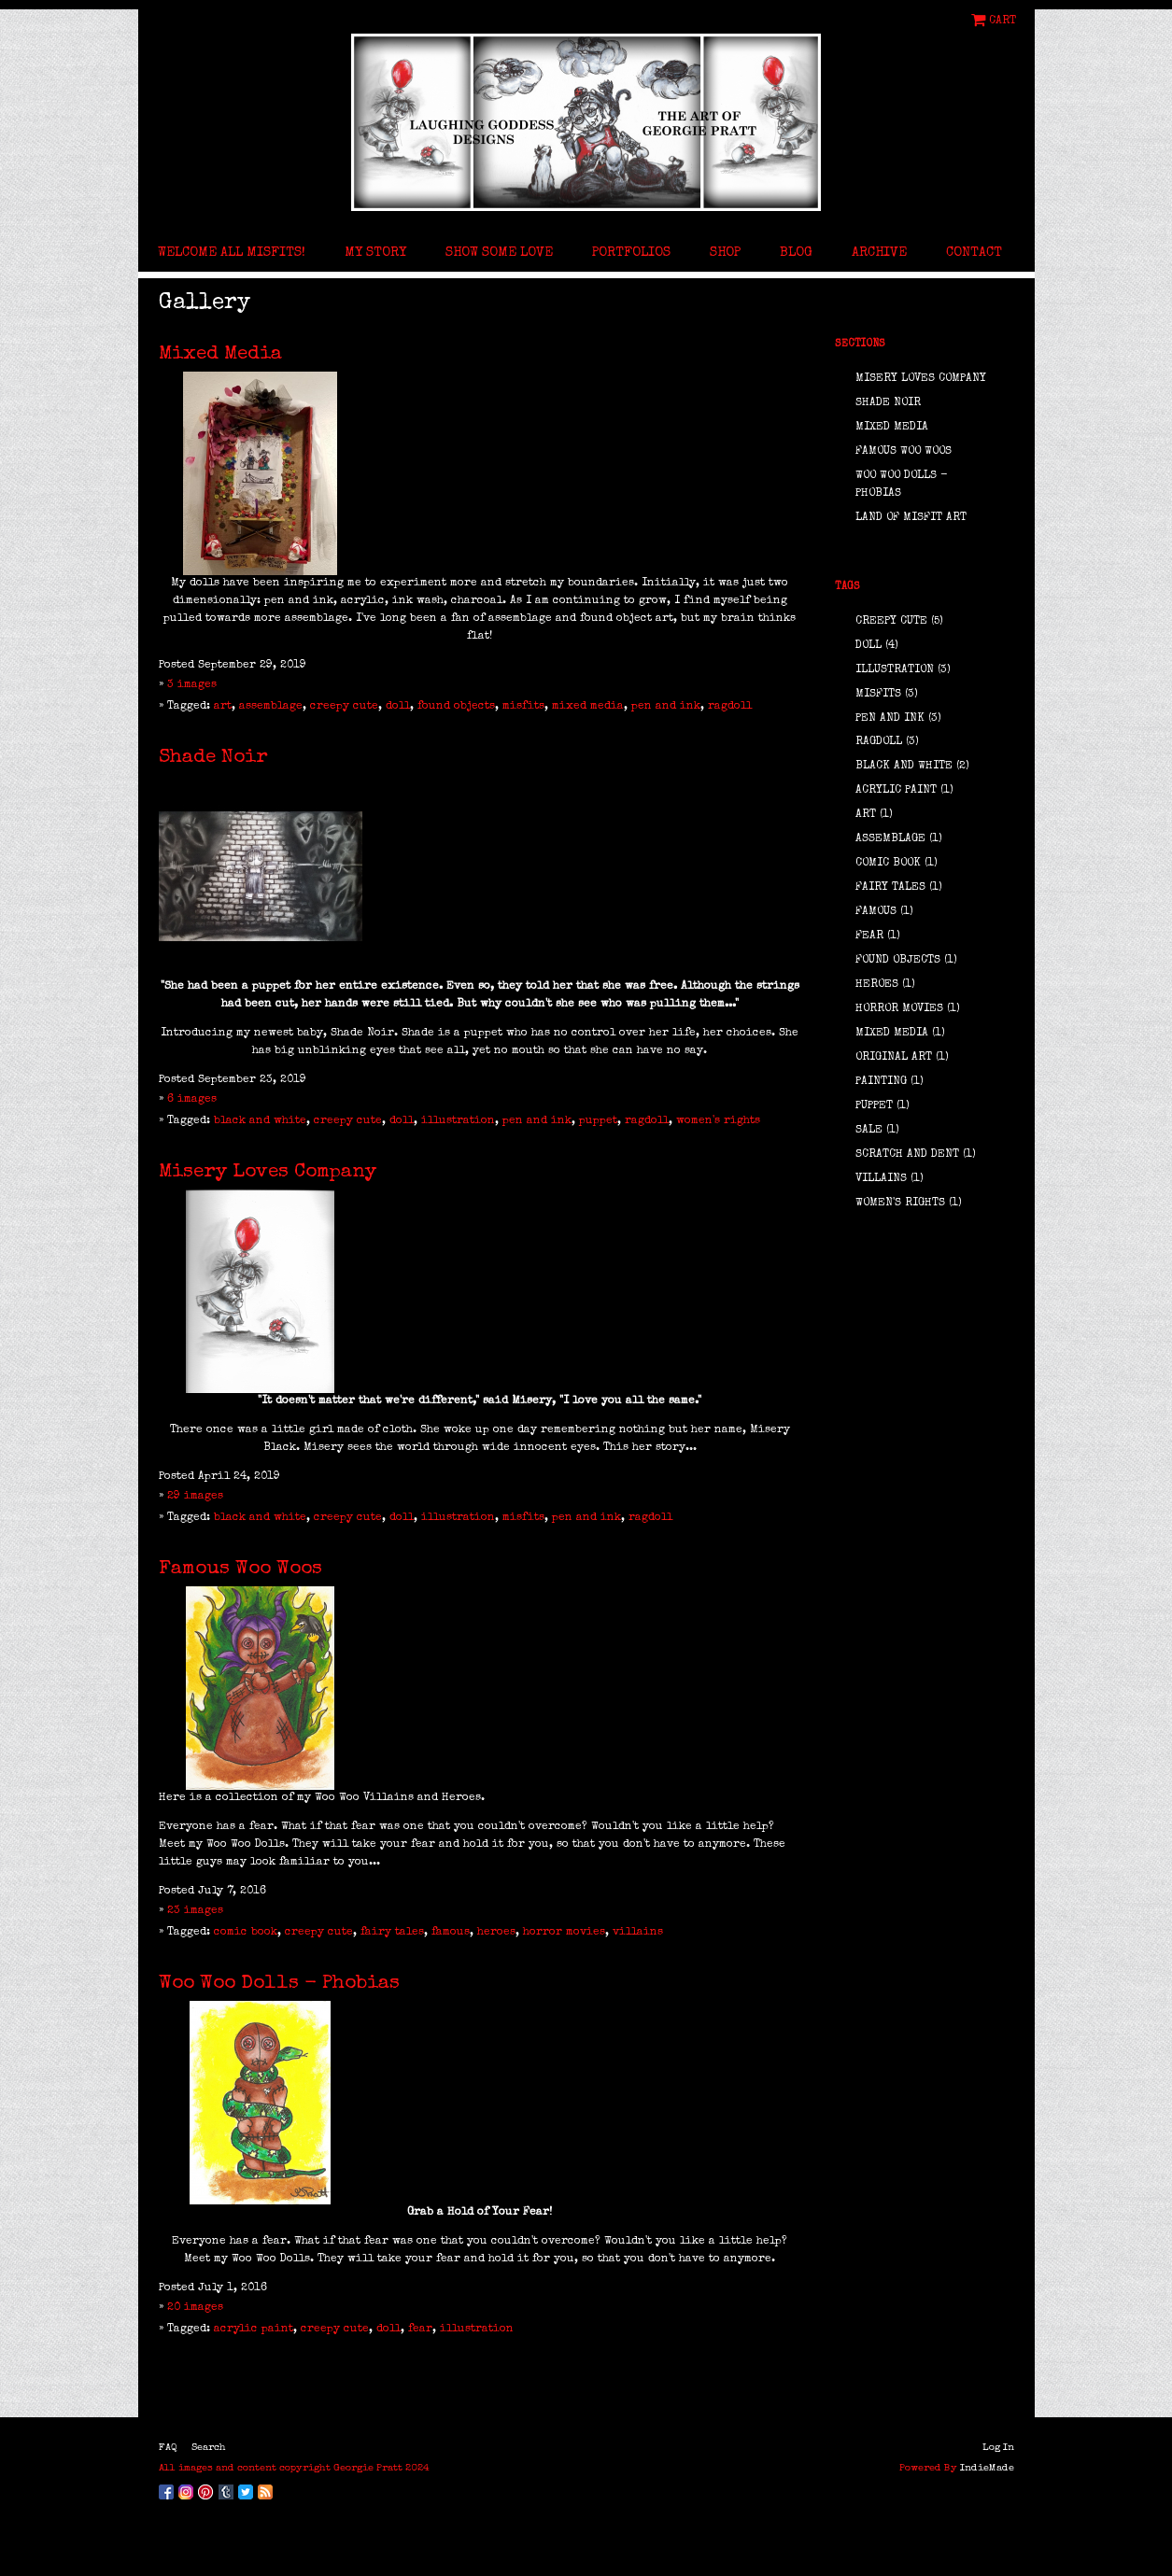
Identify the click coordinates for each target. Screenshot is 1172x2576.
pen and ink (665, 706)
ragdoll (730, 706)
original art (893, 1057)
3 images (192, 685)
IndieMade (987, 2468)
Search (208, 2447)
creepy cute (344, 706)
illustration (458, 1121)
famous (450, 1932)
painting (881, 1082)
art (223, 706)
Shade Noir (213, 757)
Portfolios (631, 253)
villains (638, 1932)
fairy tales (392, 1932)
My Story (375, 253)
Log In (998, 2447)
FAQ (168, 2447)
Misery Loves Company (267, 1172)
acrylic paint (253, 2329)
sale (869, 1130)
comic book (245, 1932)
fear (420, 2329)
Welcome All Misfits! (231, 253)
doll (398, 706)
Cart (1002, 21)
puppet (598, 1121)
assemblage (271, 706)
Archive (879, 253)
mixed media (588, 706)
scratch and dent (907, 1155)
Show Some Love (499, 253)
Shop (725, 253)
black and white (260, 1121)
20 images (195, 2308)
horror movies (564, 1932)
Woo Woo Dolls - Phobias (279, 1983)
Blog (796, 253)
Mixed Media (220, 354)
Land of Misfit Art (911, 518)
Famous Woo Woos (240, 1569)
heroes (496, 1932)
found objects (456, 706)
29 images (195, 1496)
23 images (195, 1911)
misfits (523, 706)
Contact (974, 253)
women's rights (718, 1121)
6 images (192, 1099)
